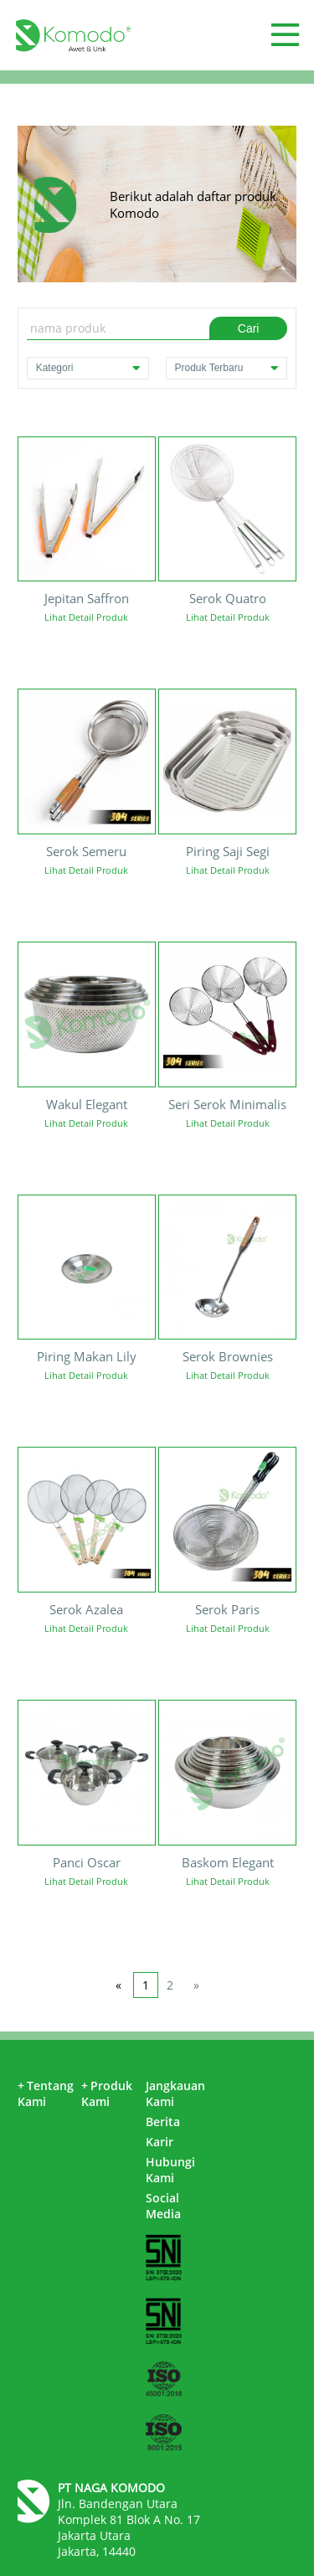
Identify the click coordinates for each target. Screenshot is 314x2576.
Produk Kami (106, 2093)
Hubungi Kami (170, 2170)
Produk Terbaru (227, 368)
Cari (249, 328)
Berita (163, 2121)
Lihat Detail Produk (86, 617)
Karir (159, 2142)
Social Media (163, 2206)
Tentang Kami (46, 2093)
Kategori (88, 368)
